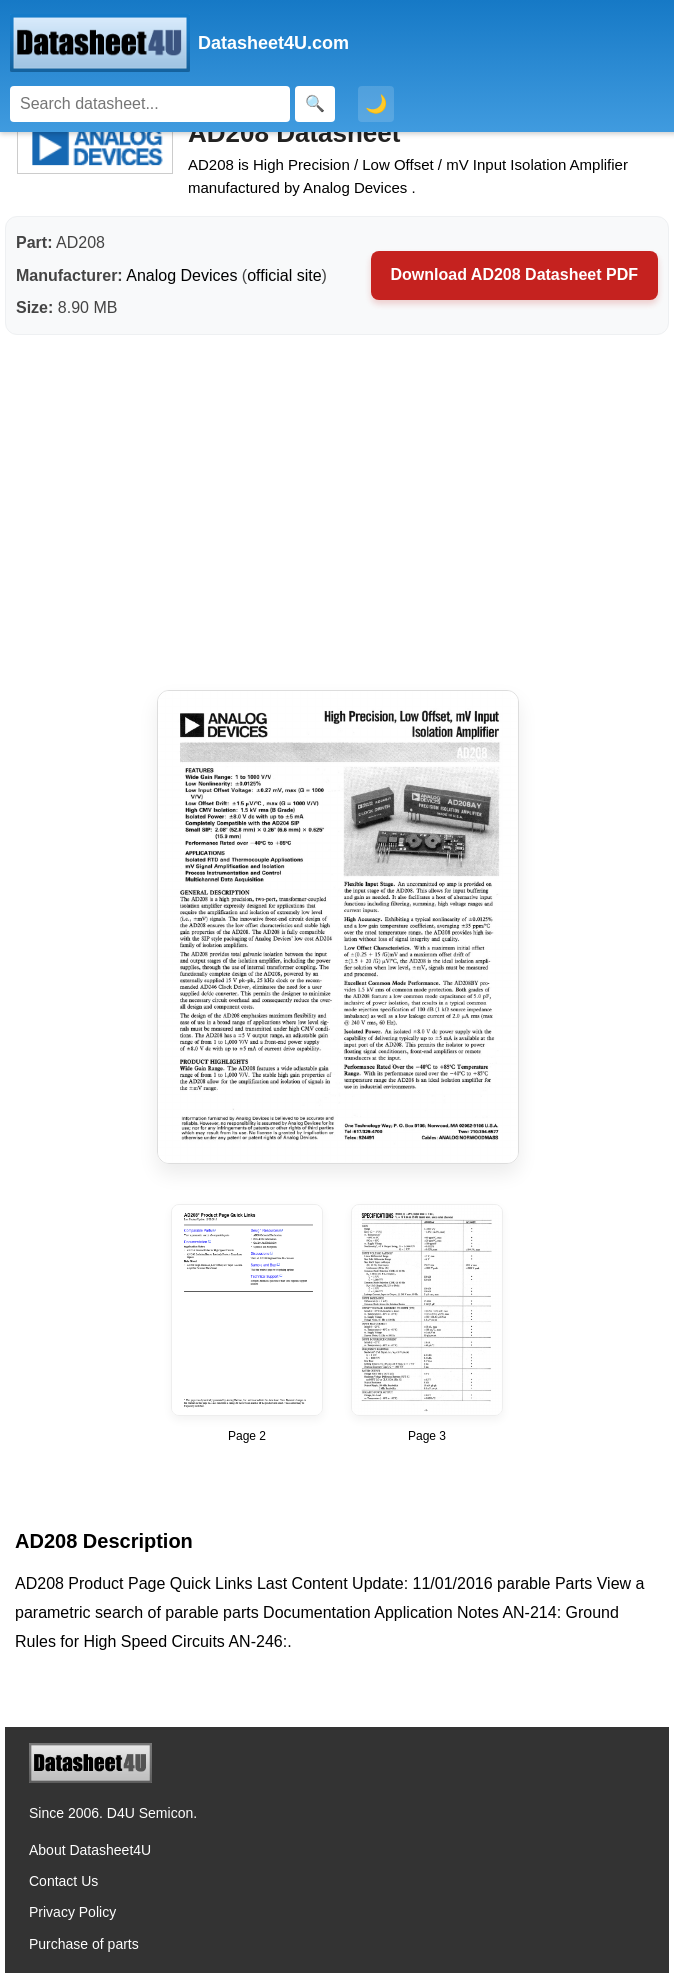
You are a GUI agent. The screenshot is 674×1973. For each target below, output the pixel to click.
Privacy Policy (72, 1912)
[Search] (150, 104)
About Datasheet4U (90, 1850)
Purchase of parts (84, 1944)
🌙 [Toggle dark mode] (376, 104)
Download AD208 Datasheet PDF (514, 274)
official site (284, 275)
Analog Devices (181, 275)
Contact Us (63, 1881)
